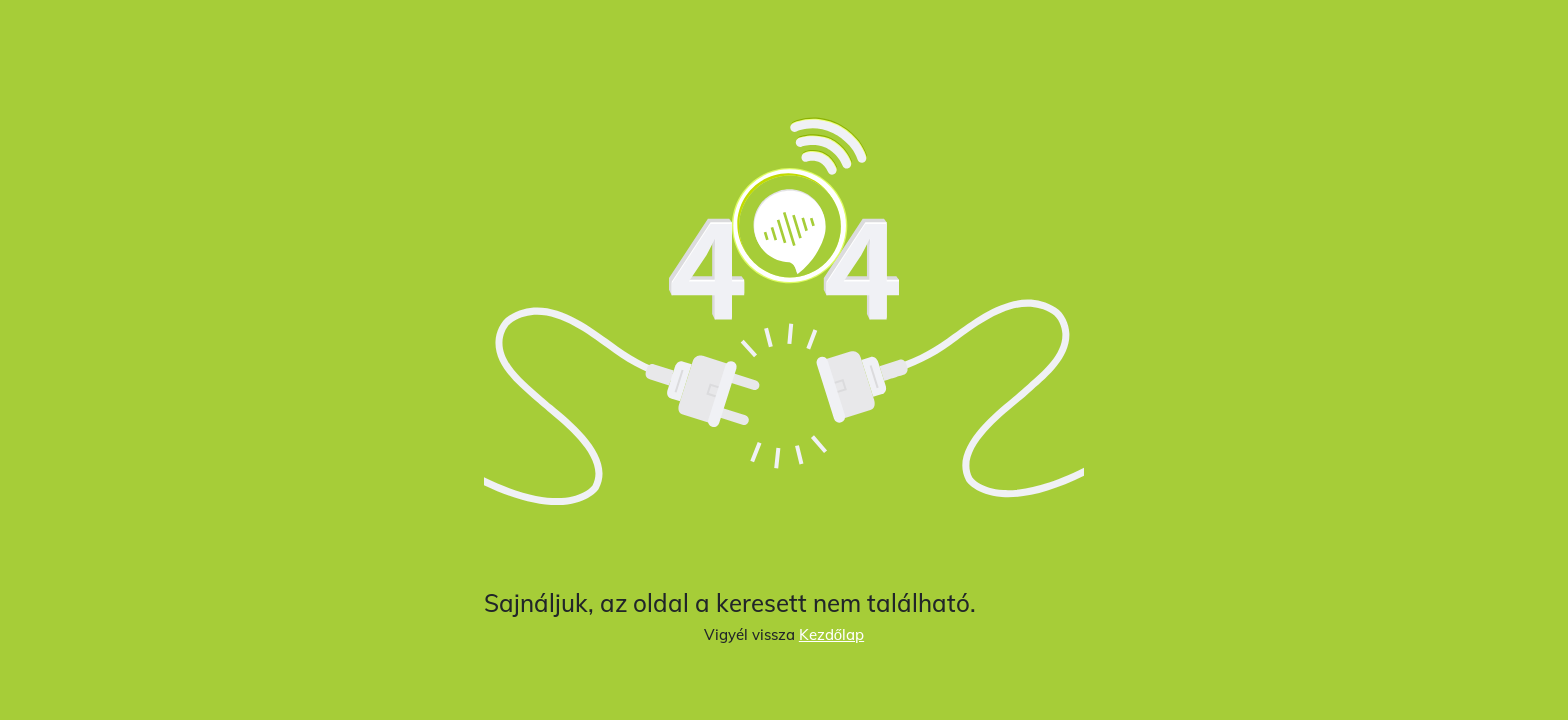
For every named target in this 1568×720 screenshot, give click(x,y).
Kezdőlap (831, 634)
